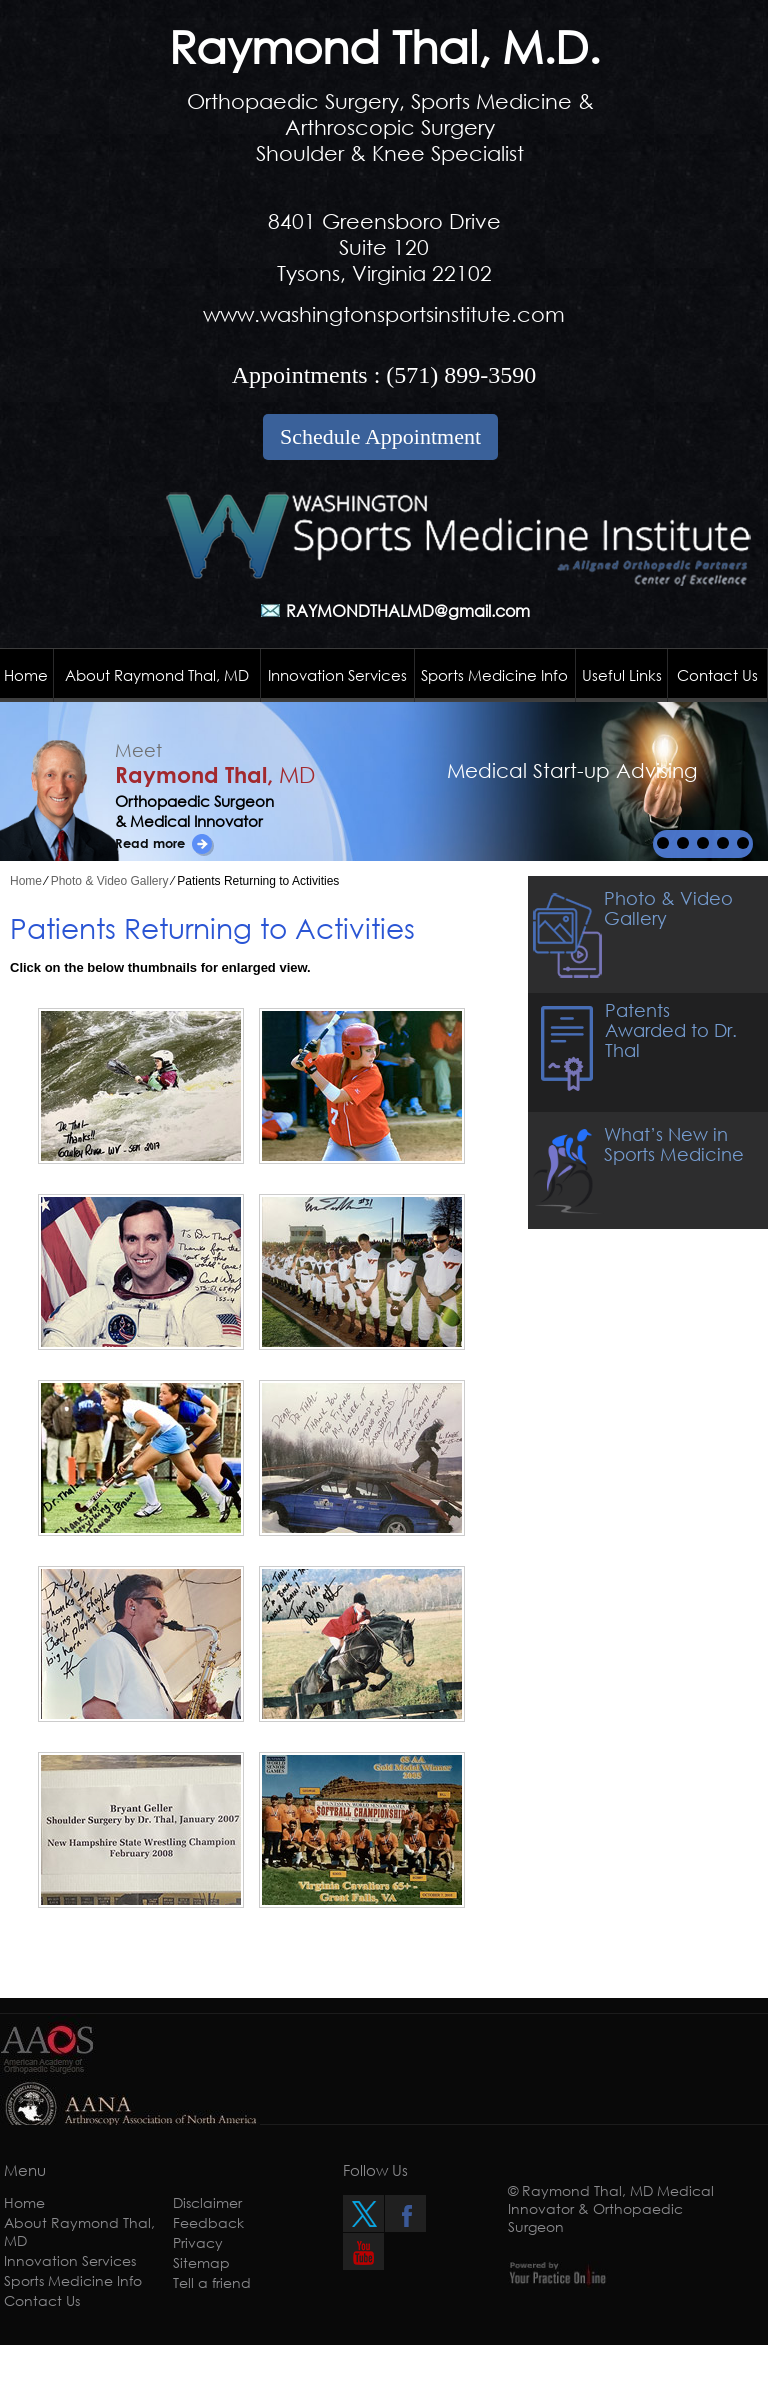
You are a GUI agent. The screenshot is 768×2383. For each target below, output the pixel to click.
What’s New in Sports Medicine (674, 1144)
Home (26, 675)
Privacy (198, 2242)
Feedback (208, 2222)
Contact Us (717, 675)
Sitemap (201, 2262)
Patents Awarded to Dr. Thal (671, 1030)
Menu (25, 2170)
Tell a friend (212, 2282)
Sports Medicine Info (494, 675)
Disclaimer (207, 2202)
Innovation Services (337, 675)
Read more (150, 843)
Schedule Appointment (380, 436)
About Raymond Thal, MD (157, 675)
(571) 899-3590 (461, 375)
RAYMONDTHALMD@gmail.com (408, 610)
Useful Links (622, 675)
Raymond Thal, (215, 774)
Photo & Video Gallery (110, 881)
